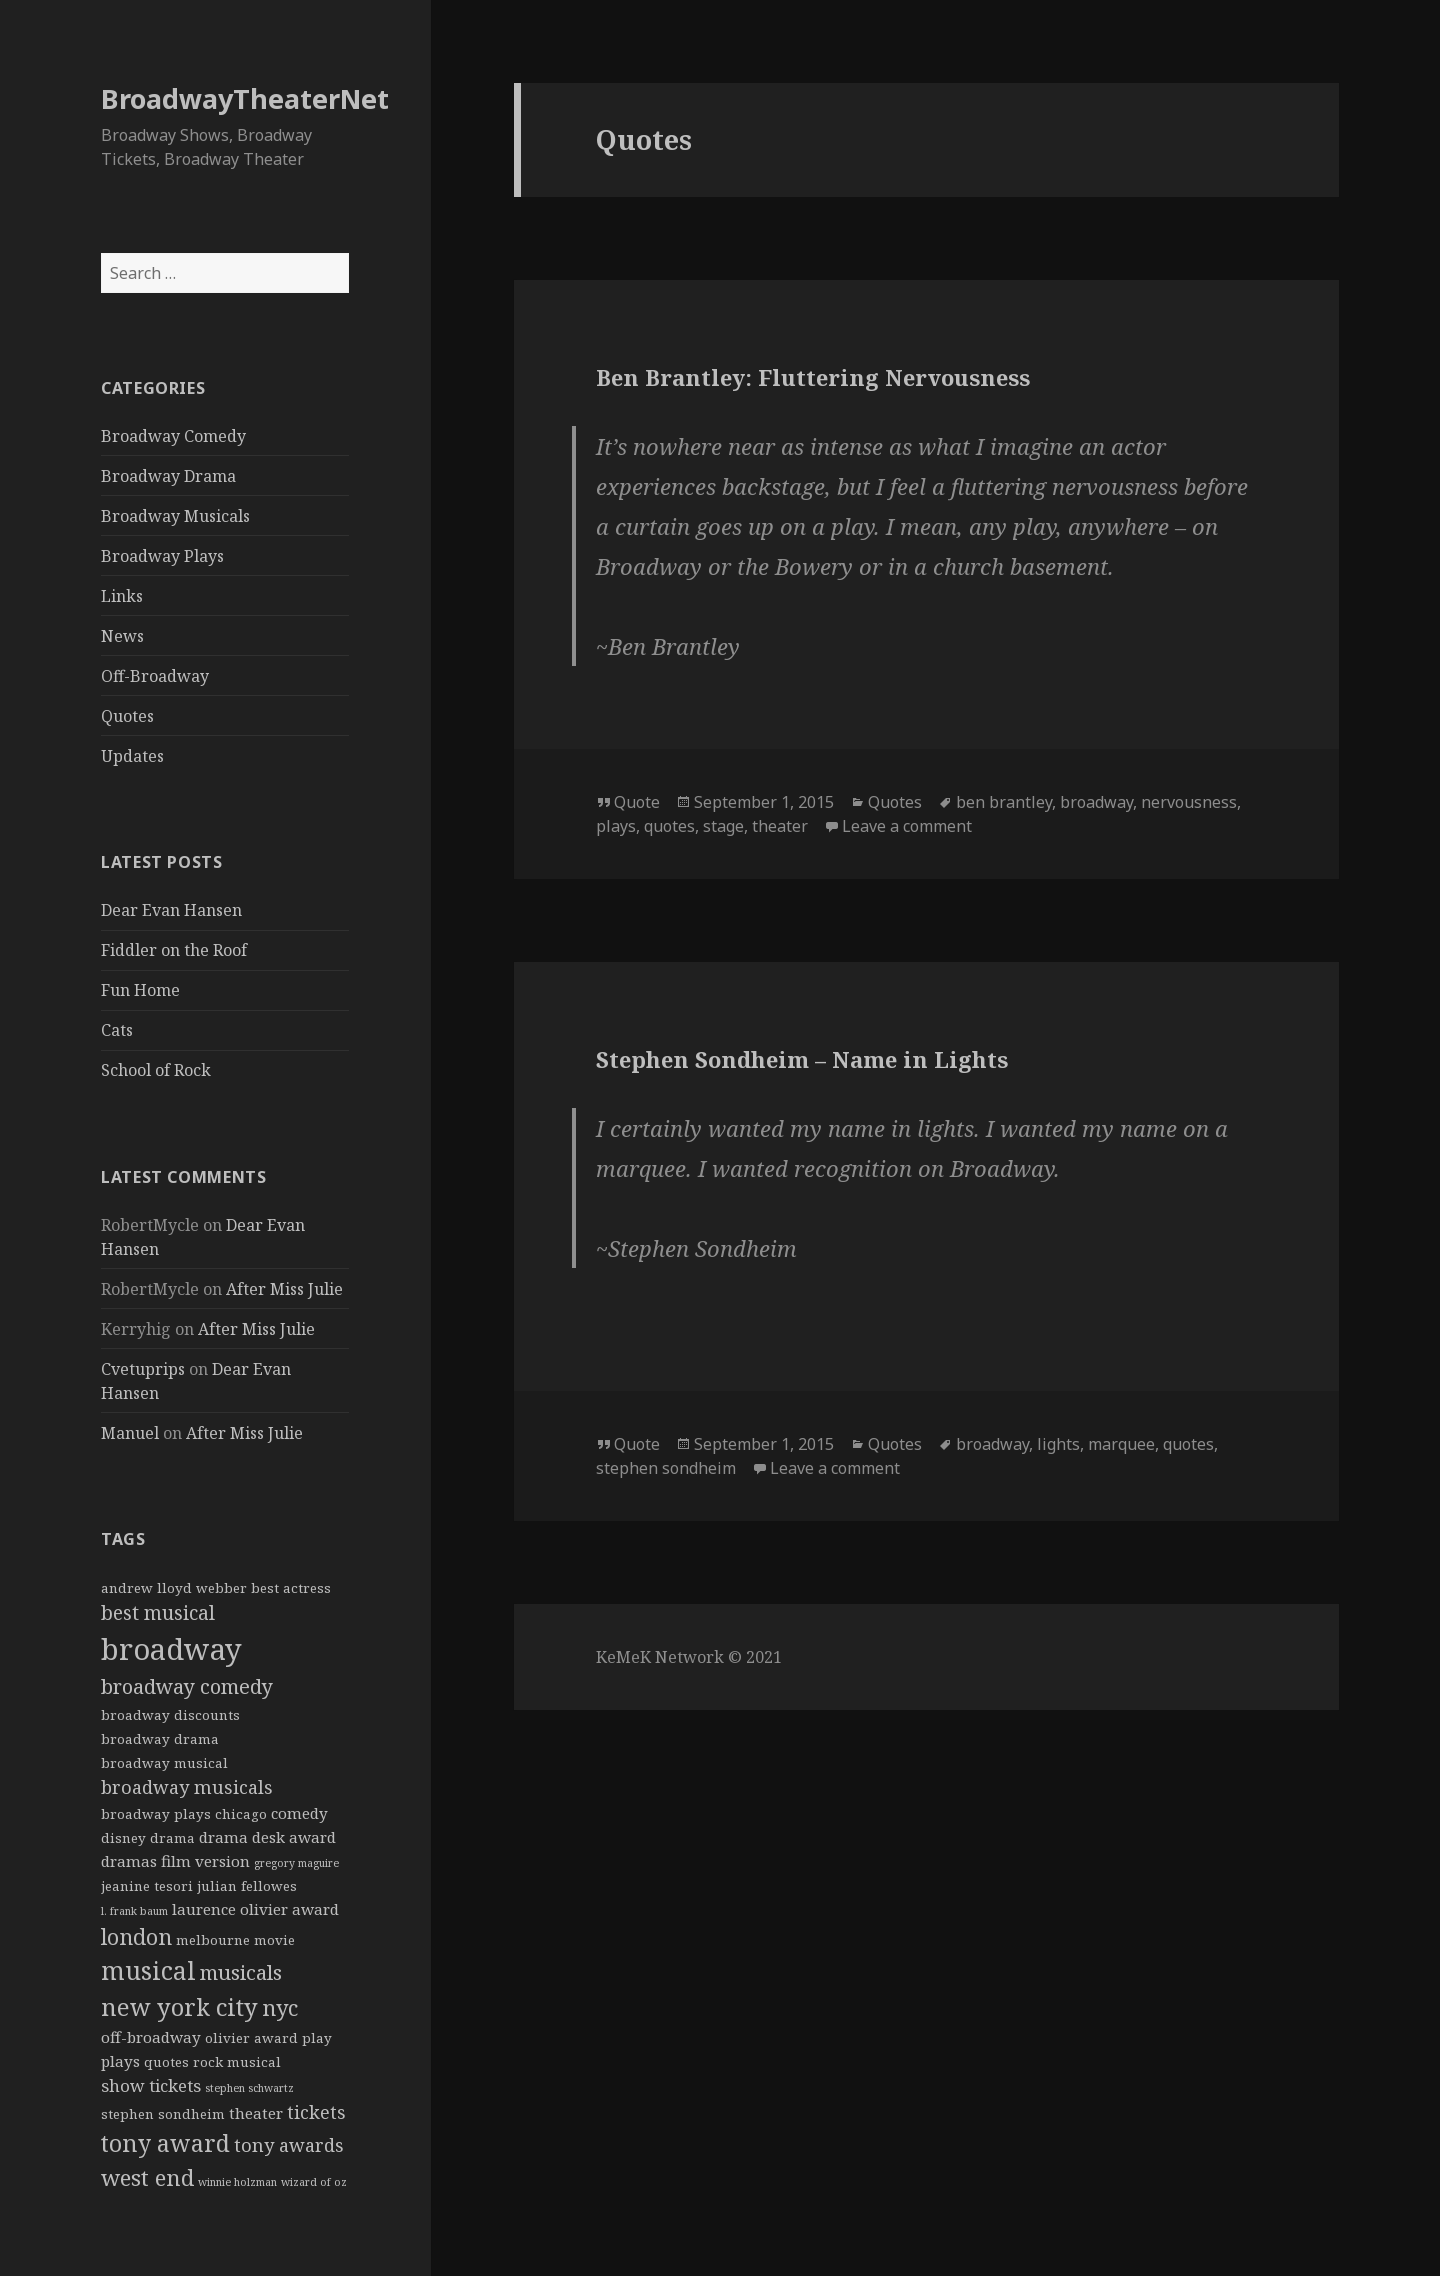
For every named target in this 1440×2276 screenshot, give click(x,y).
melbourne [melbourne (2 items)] (213, 1940)
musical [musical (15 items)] (148, 1970)
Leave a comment (907, 826)
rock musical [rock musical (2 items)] (237, 2062)
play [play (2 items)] (317, 2038)
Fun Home (140, 990)
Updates (132, 756)
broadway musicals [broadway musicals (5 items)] (187, 1787)
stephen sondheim (666, 1468)
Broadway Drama (168, 476)
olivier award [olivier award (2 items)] (251, 2038)
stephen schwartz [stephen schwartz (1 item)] (249, 2088)
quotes (669, 826)
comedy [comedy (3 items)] (299, 1813)
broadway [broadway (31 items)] (171, 1649)
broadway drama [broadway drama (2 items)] (160, 1739)
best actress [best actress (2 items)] (291, 1588)
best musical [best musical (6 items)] (158, 1613)
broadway (1096, 802)
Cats (117, 1030)
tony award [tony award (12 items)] (165, 2143)
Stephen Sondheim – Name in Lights (802, 1059)
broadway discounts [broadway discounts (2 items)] (170, 1715)
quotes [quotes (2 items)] (166, 2062)
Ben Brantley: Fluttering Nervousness (813, 377)
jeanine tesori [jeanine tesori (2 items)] (147, 1886)
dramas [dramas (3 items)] (129, 1861)
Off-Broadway (155, 676)
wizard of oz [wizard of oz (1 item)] (314, 2182)
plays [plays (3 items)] (120, 2061)
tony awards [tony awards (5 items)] (289, 2145)
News (122, 636)
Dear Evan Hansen (171, 910)
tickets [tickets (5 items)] (316, 2112)
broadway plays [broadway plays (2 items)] (156, 1814)
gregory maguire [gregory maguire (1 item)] (296, 1863)
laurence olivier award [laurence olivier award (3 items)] (255, 1909)
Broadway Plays (162, 556)
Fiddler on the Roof (174, 950)
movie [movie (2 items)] (274, 1940)
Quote (637, 802)
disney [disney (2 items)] (123, 1838)
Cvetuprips (143, 1369)
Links (122, 596)
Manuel (130, 1433)
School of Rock (156, 1070)
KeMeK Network (660, 1657)
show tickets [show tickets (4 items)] (151, 2085)
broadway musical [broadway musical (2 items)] (164, 1763)
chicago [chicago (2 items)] (241, 1814)
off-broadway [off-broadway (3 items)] (151, 2037)
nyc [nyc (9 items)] (280, 2007)
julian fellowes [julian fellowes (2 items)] (247, 1886)
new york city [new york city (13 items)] (179, 2007)
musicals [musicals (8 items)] (241, 1972)
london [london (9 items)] (136, 1936)
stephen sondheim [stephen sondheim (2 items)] (163, 2114)
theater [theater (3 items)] (256, 2113)
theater (780, 826)
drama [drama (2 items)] (172, 1838)
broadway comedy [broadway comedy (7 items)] (187, 1686)
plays (616, 826)
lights (1058, 1444)
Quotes (127, 716)
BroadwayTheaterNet (245, 98)
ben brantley (1004, 802)
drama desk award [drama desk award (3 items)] (267, 1837)
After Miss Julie (284, 1289)
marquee (1121, 1444)
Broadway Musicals (175, 516)
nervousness (1189, 802)
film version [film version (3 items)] (205, 1861)
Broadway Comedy (173, 436)
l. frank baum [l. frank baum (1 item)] (134, 1911)
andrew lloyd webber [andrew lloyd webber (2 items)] (174, 1588)
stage (723, 826)
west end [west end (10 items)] (147, 2177)
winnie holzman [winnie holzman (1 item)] (237, 2182)
